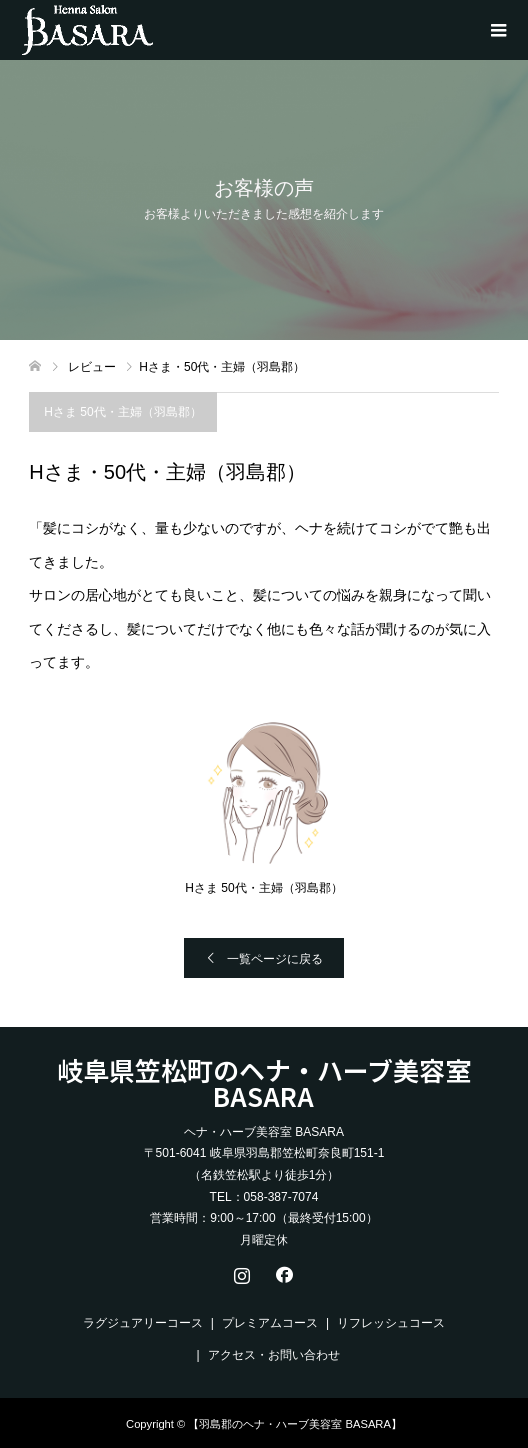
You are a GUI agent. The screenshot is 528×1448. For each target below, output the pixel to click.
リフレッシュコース (391, 1323)
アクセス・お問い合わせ (274, 1355)
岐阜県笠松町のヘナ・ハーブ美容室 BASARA (264, 1083)
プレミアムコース (270, 1323)
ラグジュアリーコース (143, 1323)
